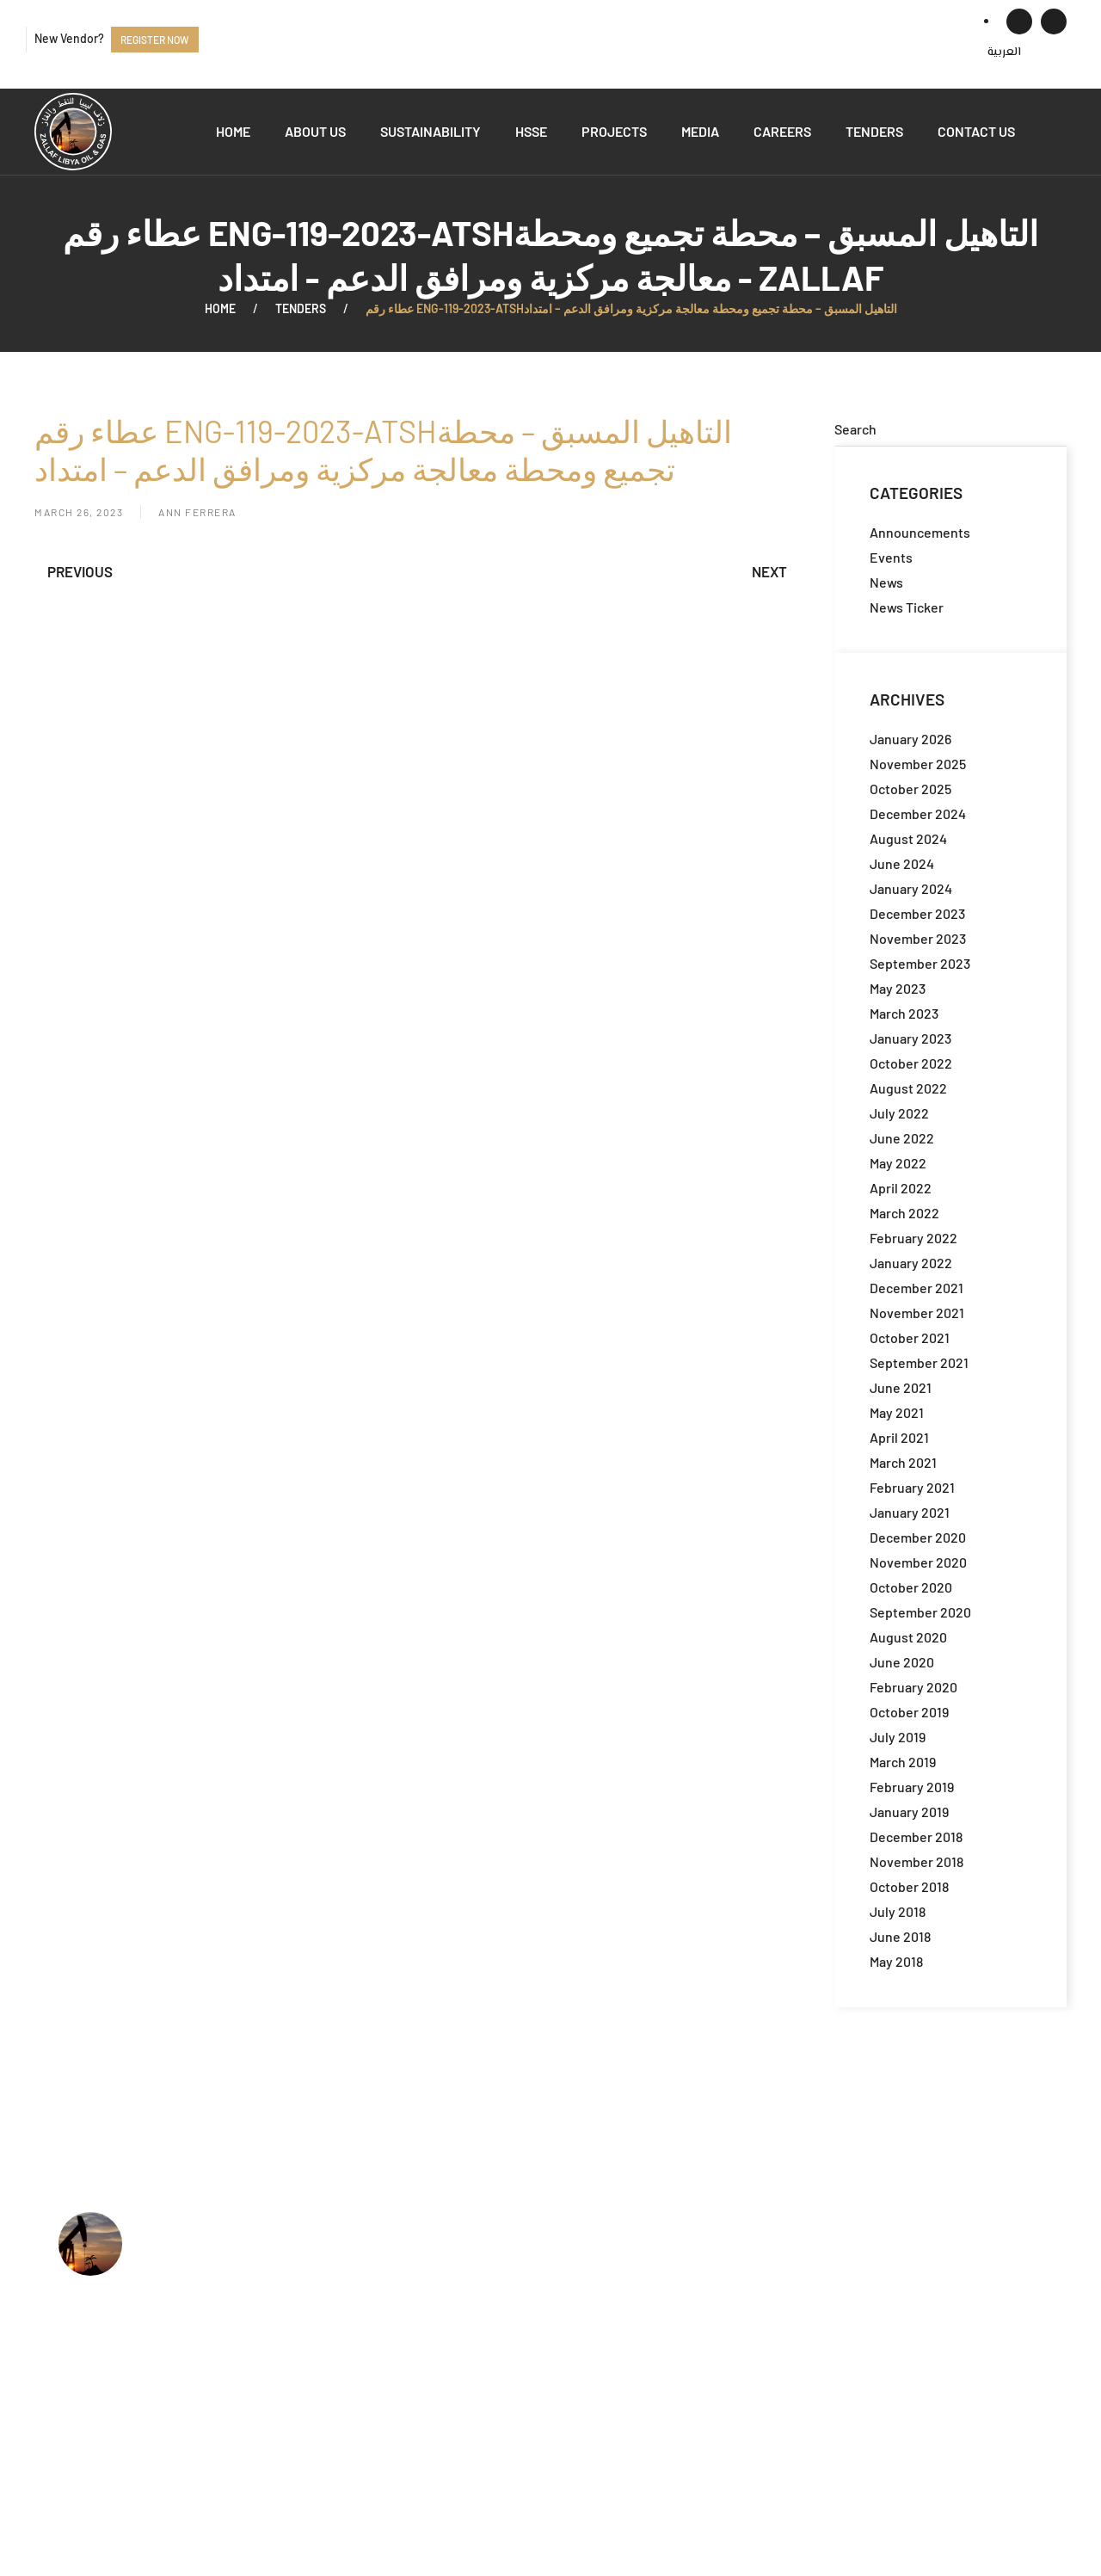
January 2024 (911, 888)
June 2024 (902, 863)
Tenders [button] (874, 131)
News (886, 582)
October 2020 (911, 1587)
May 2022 (898, 1163)
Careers (782, 131)
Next (769, 571)
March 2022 (904, 1213)
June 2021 (901, 1387)
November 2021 (917, 1312)
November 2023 (918, 938)
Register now (154, 40)
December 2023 (917, 913)
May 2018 (896, 1961)
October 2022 (911, 1063)
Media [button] (700, 131)
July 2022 (899, 1113)
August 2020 (908, 1637)
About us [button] (315, 131)
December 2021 (916, 1287)
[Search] (950, 429)
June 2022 (902, 1138)
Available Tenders (494, 2348)
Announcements (920, 532)
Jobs (454, 2323)
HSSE (531, 131)
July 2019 (898, 1737)
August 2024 (908, 838)
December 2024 (918, 813)
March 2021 (903, 1462)
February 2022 (913, 1237)
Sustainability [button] (430, 131)
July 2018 (898, 1911)
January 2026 (910, 738)
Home (233, 131)
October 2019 (909, 1712)
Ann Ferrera (197, 512)
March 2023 (904, 1013)
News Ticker (907, 607)
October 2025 (910, 788)
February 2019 (912, 1786)
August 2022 (908, 1088)
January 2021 (910, 1512)
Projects (614, 131)
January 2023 (910, 1038)
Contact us (976, 131)
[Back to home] (73, 132)
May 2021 (897, 1412)
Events (891, 557)
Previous (80, 571)
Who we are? (479, 2243)
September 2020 (920, 1612)
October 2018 (909, 1886)
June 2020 (902, 1662)
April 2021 (899, 1437)
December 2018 (916, 1836)
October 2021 (910, 1337)
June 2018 (900, 1936)
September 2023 (920, 963)
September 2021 (919, 1362)
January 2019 (909, 1811)
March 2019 (903, 1761)
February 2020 (913, 1687)
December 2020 (918, 1537)
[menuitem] (1004, 52)
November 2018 (916, 1861)
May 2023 (898, 988)
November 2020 (918, 1562)
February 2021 (912, 1487)
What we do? (479, 2270)
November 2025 (918, 763)
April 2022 (901, 1188)
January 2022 (911, 1262)
